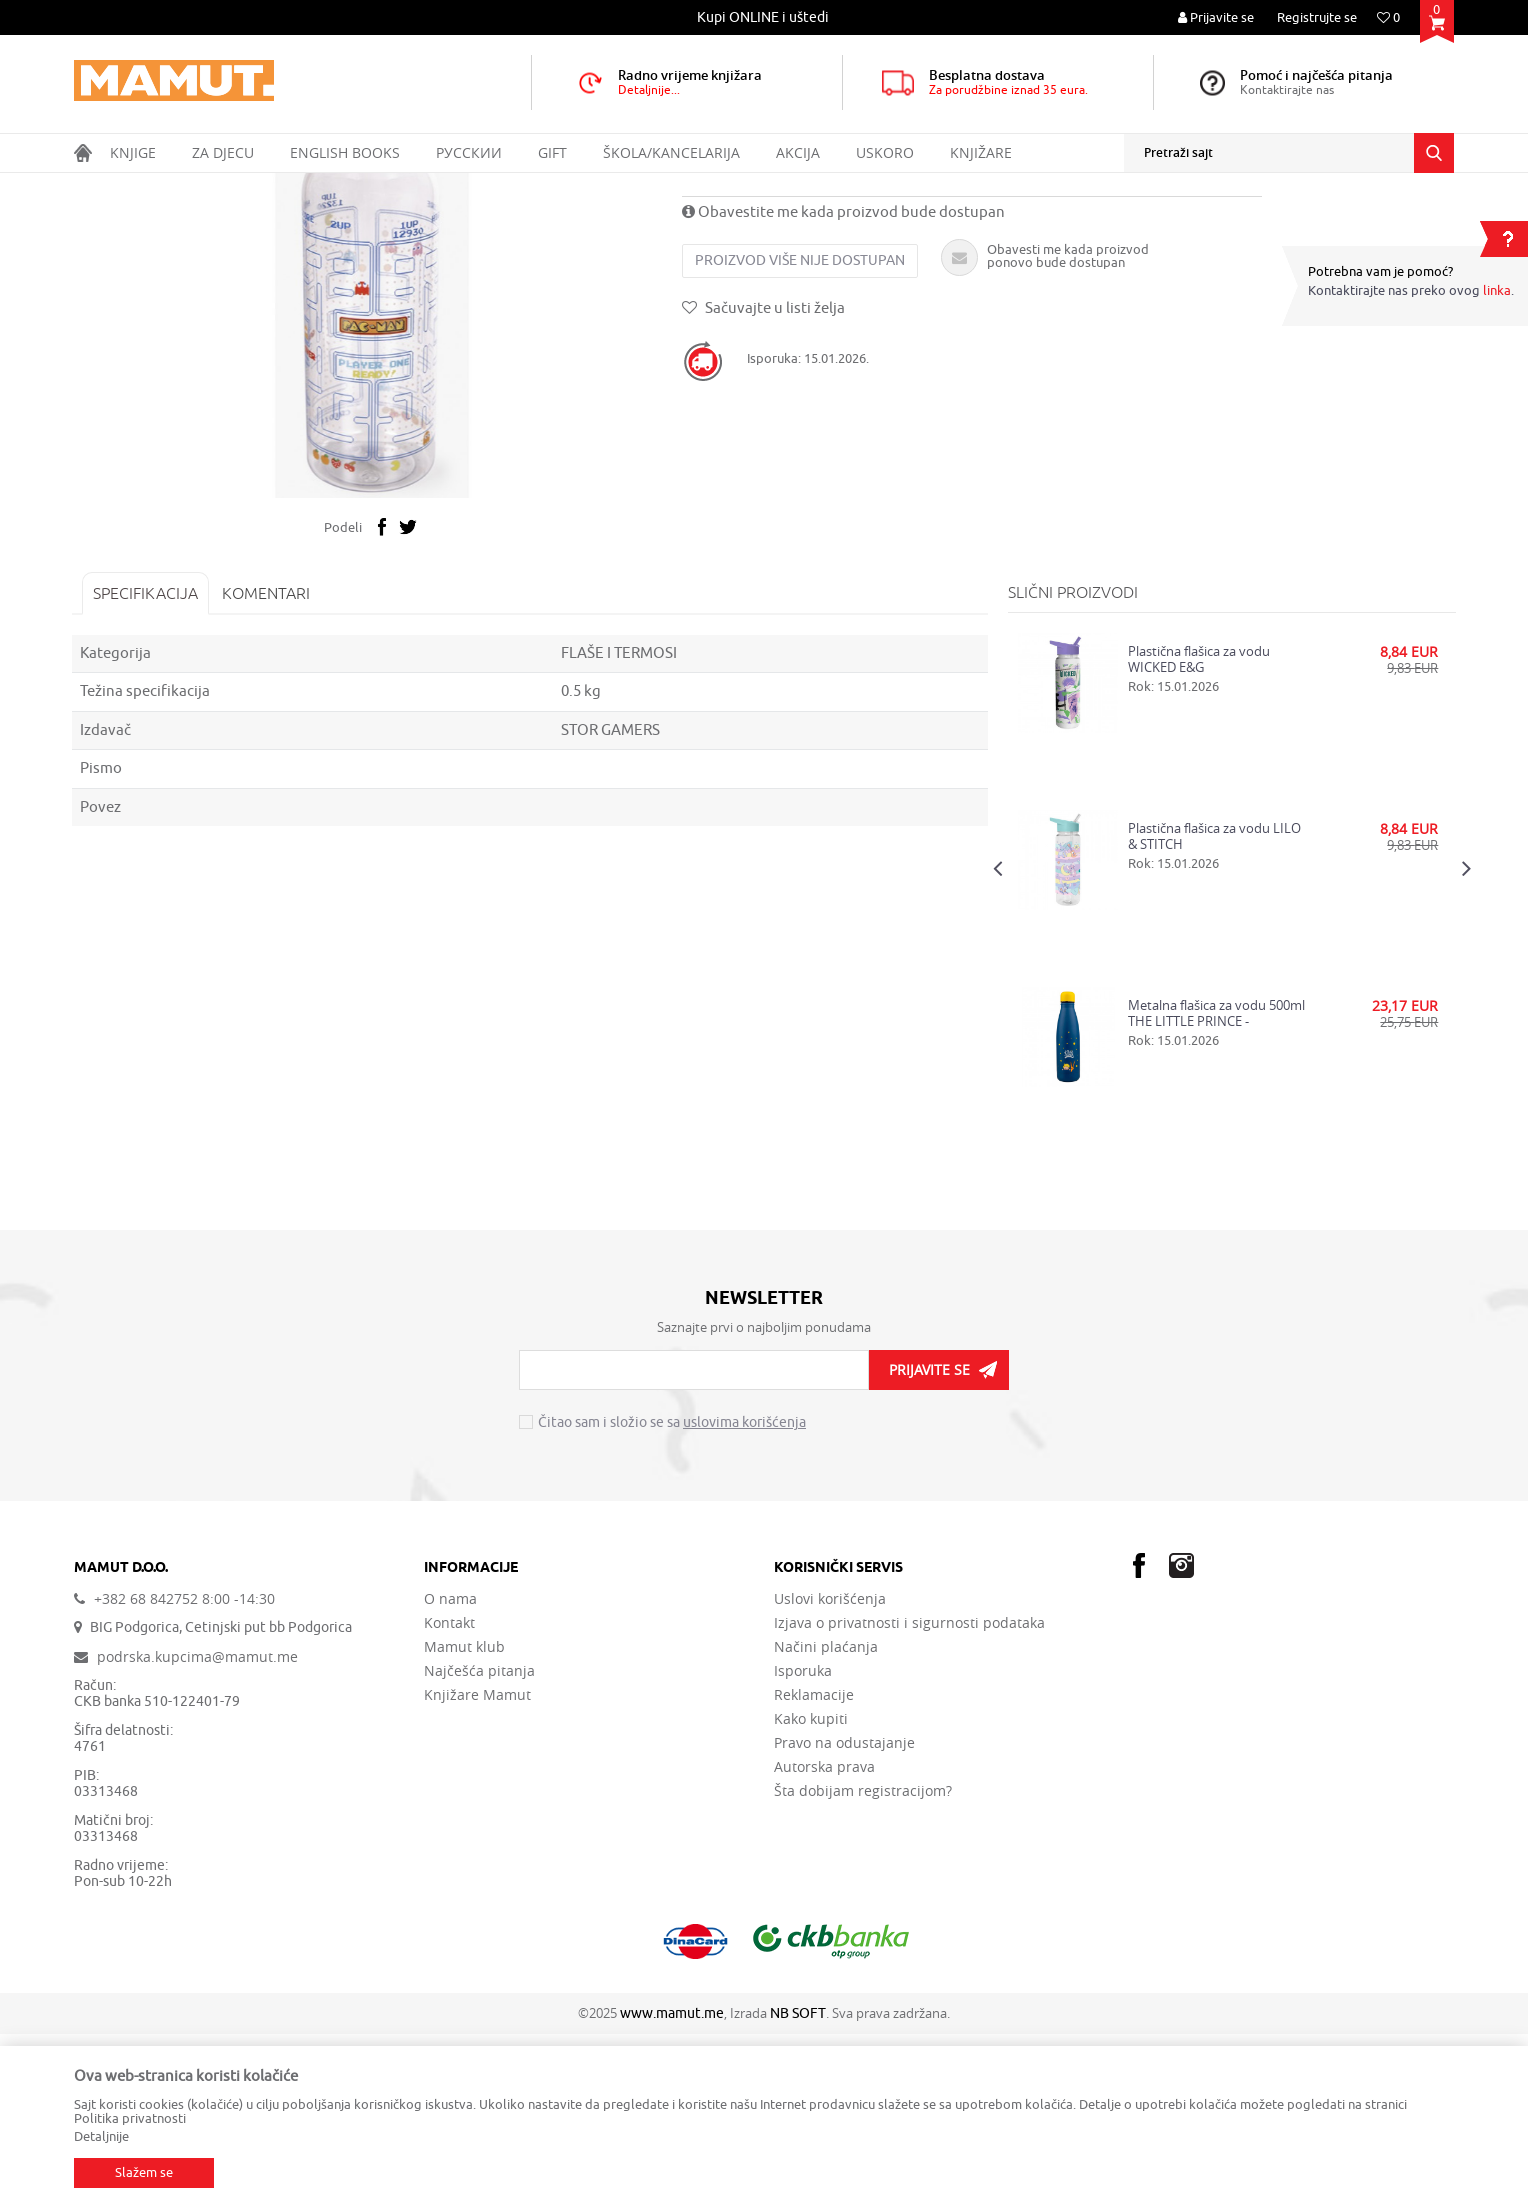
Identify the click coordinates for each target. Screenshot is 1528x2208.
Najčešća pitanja (479, 1845)
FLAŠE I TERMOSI (348, 186)
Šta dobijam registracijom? (863, 1965)
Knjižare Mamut (477, 1869)
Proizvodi (157, 186)
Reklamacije (814, 1869)
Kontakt (449, 1797)
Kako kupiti (811, 1893)
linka (1497, 290)
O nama (450, 1773)
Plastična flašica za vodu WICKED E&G (1198, 833)
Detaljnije (101, 2136)
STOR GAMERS (611, 904)
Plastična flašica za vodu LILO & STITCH (1213, 1010)
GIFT (210, 186)
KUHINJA (262, 186)
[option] (764, 17)
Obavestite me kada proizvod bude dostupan (845, 387)
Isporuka (803, 1845)
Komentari (268, 767)
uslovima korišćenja (744, 1597)
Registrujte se (1317, 17)
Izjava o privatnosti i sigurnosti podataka (909, 1797)
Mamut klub (464, 1821)
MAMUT (95, 186)
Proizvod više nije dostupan (802, 435)
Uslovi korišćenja (830, 1773)
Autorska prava (824, 1941)
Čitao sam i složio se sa (672, 1598)
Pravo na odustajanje (844, 1917)
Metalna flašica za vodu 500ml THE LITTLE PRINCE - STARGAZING (1215, 1187)
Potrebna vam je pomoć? (1380, 271)
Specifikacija (147, 767)
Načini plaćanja (826, 1821)
